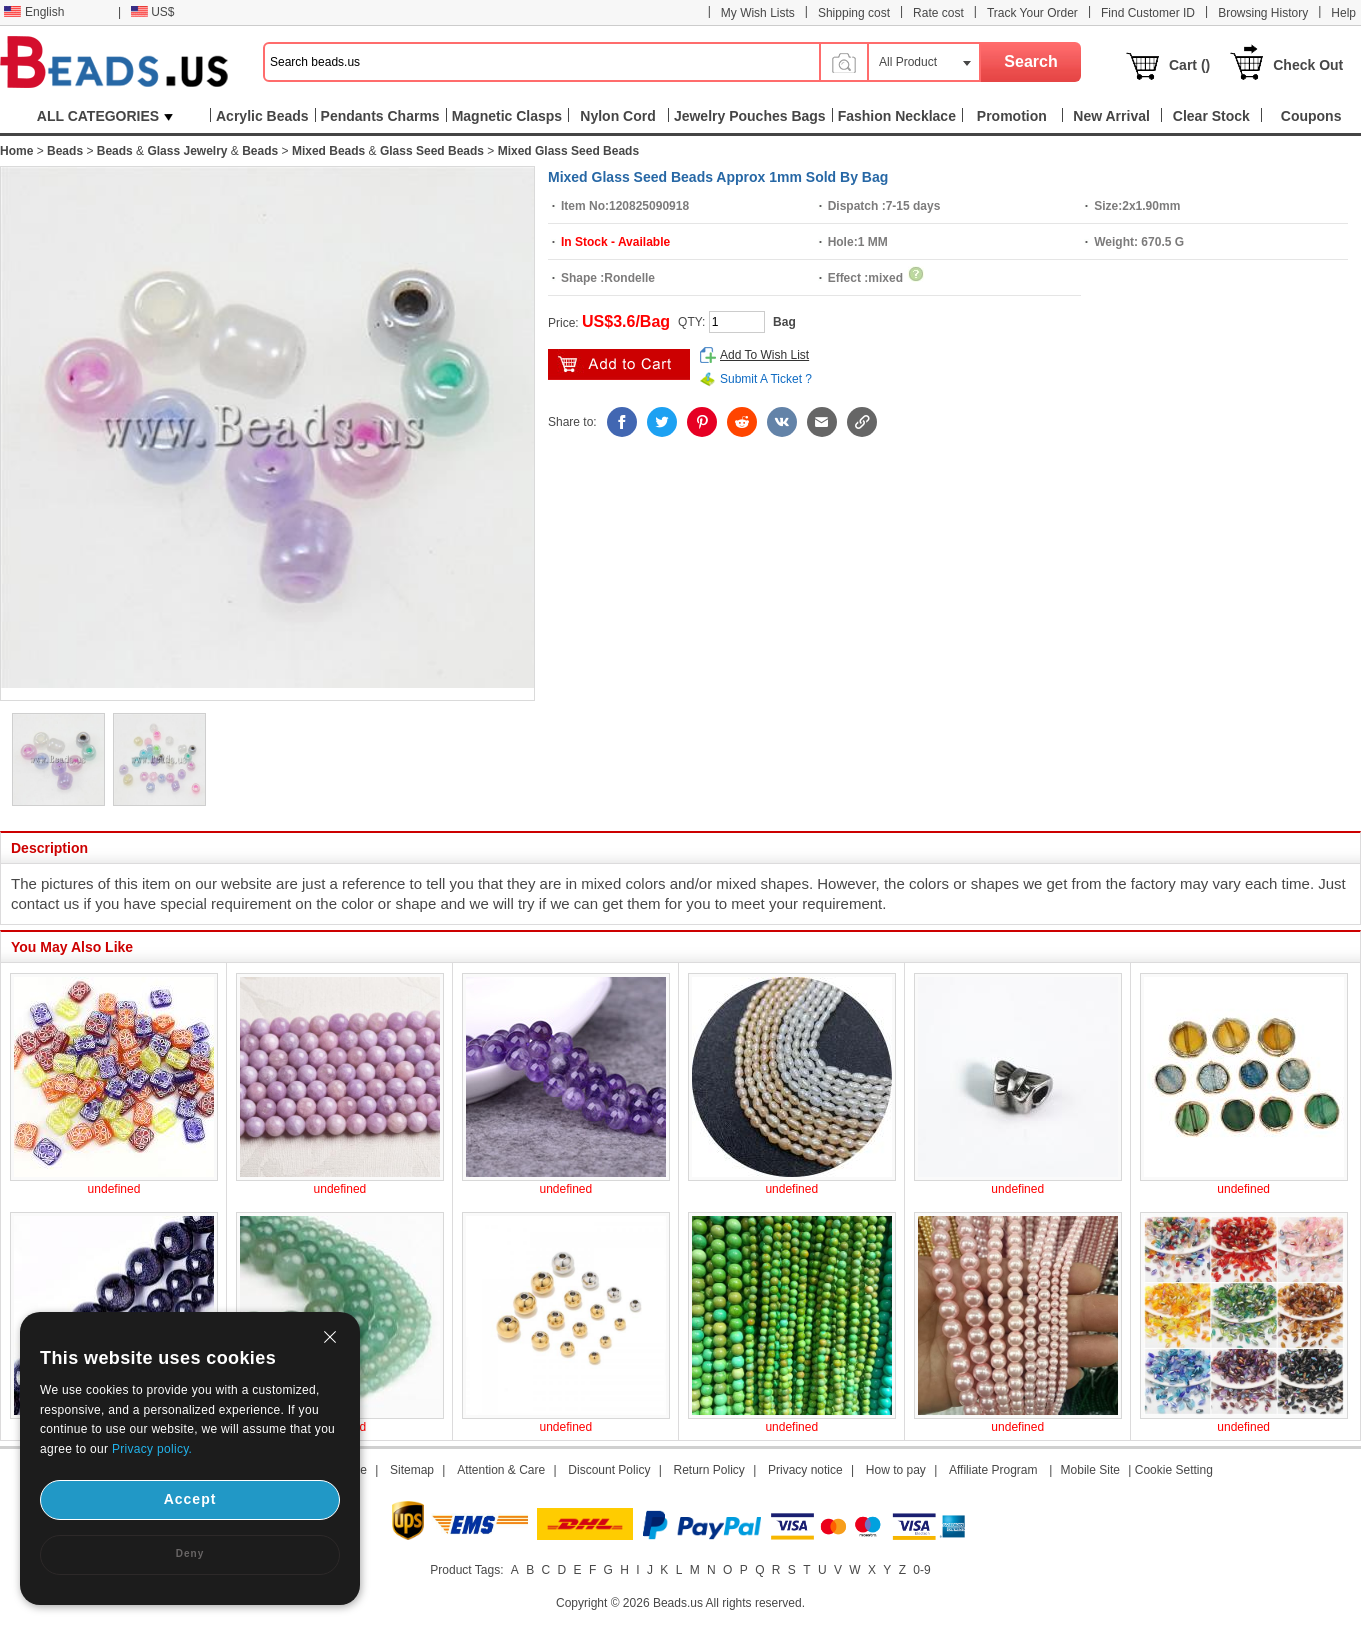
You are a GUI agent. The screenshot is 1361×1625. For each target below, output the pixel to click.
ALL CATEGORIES (105, 116)
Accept (190, 1499)
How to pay (896, 1470)
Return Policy (709, 1470)
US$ (152, 12)
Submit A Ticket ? (766, 379)
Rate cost (938, 13)
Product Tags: (466, 1570)
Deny (190, 1553)
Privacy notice (805, 1470)
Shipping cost (854, 13)
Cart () (1189, 65)
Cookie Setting (1174, 1470)
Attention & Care (501, 1470)
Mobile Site (1090, 1470)
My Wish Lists (758, 13)
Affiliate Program (993, 1470)
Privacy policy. (152, 1449)
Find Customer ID (1148, 13)
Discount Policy (609, 1470)
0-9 (921, 1570)
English (34, 12)
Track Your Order (1032, 13)
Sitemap (412, 1470)
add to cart (619, 364)
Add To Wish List (764, 355)
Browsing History (1263, 13)
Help (1343, 13)
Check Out (1308, 65)
